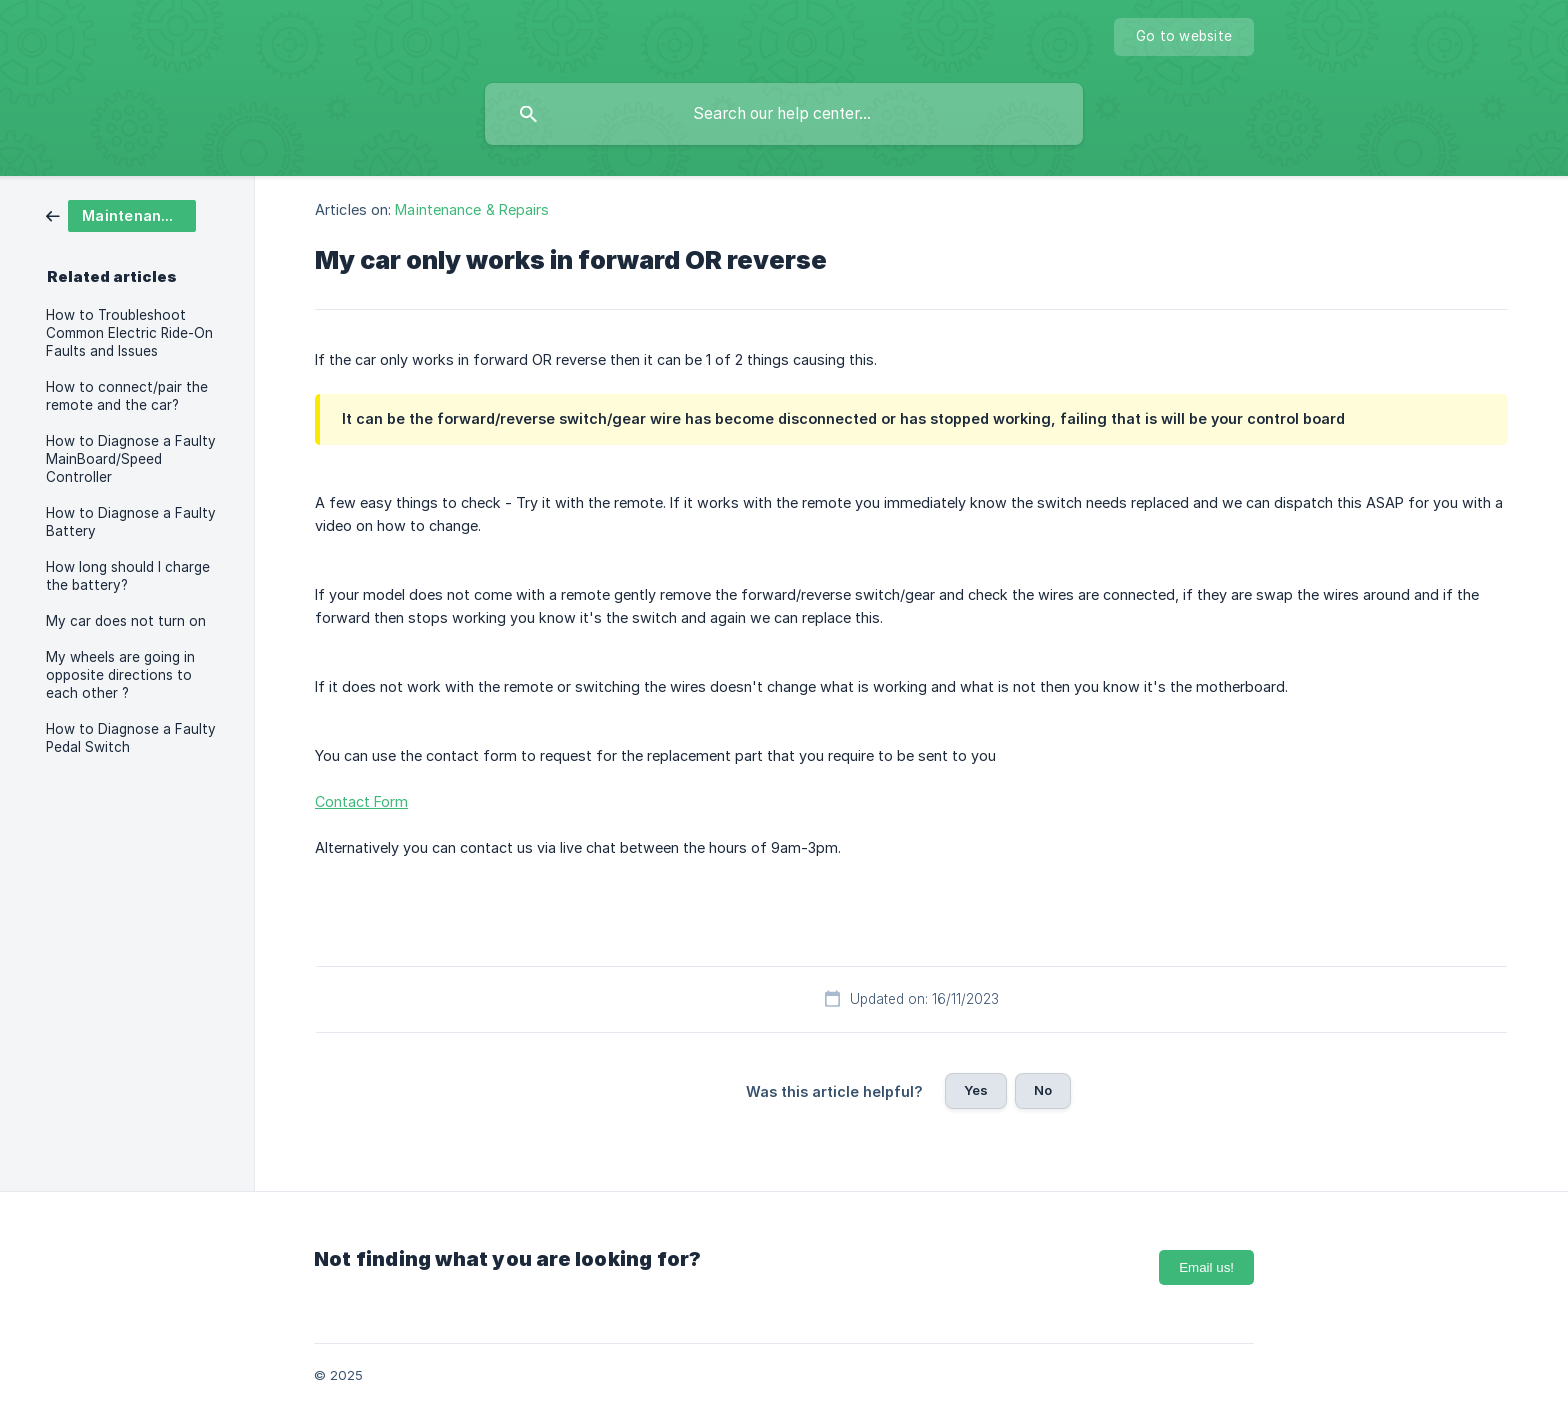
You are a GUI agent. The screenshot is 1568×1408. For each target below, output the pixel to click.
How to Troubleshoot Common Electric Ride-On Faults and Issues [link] (129, 333)
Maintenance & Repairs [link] (472, 209)
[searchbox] (784, 114)
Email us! (1206, 1267)
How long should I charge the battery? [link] (128, 576)
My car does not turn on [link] (126, 621)
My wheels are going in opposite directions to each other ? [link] (120, 675)
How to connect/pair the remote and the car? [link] (127, 396)
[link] (121, 214)
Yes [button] (976, 1090)
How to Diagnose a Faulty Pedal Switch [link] (131, 738)
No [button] (1043, 1090)
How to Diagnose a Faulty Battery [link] (131, 522)
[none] (1184, 37)
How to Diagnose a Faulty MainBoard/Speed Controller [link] (131, 459)
